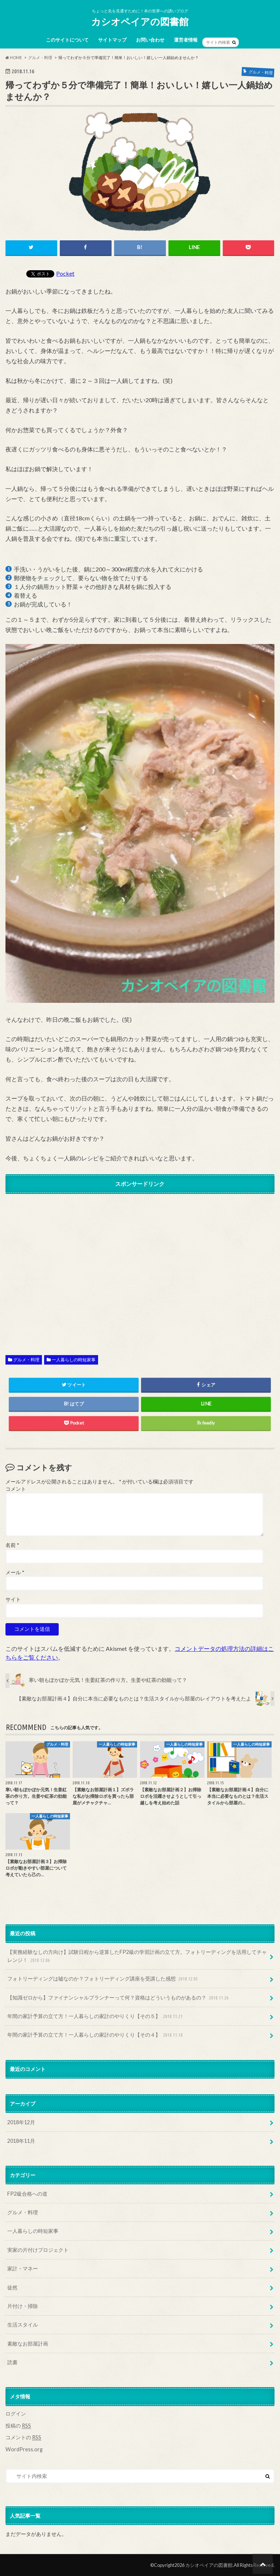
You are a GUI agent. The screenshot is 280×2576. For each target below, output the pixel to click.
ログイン (15, 2413)
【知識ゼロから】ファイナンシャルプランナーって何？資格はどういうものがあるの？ (118, 1997)
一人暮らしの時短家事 (74, 1359)
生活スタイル (22, 2324)
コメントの (23, 2437)
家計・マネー (22, 2268)
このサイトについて (67, 40)
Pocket (65, 273)
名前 (12, 1545)
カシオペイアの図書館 (139, 21)
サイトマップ (112, 40)
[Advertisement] (139, 1268)
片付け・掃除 (22, 2306)
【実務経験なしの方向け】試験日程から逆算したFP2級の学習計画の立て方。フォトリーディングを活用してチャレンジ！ (137, 1956)
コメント (15, 1489)
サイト (13, 1599)
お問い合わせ (150, 40)
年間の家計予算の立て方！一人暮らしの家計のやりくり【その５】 (95, 2016)
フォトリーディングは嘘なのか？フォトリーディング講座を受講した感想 (103, 1978)
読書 (12, 2362)
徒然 (12, 2287)
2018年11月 (21, 2141)
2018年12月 (21, 2122)
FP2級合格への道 (27, 2194)
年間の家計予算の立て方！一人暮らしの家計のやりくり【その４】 (95, 2035)
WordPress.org (24, 2449)
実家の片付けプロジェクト (38, 2250)
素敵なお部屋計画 (27, 2343)
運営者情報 (186, 40)
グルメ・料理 (26, 1359)
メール (14, 1572)
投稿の (18, 2425)
